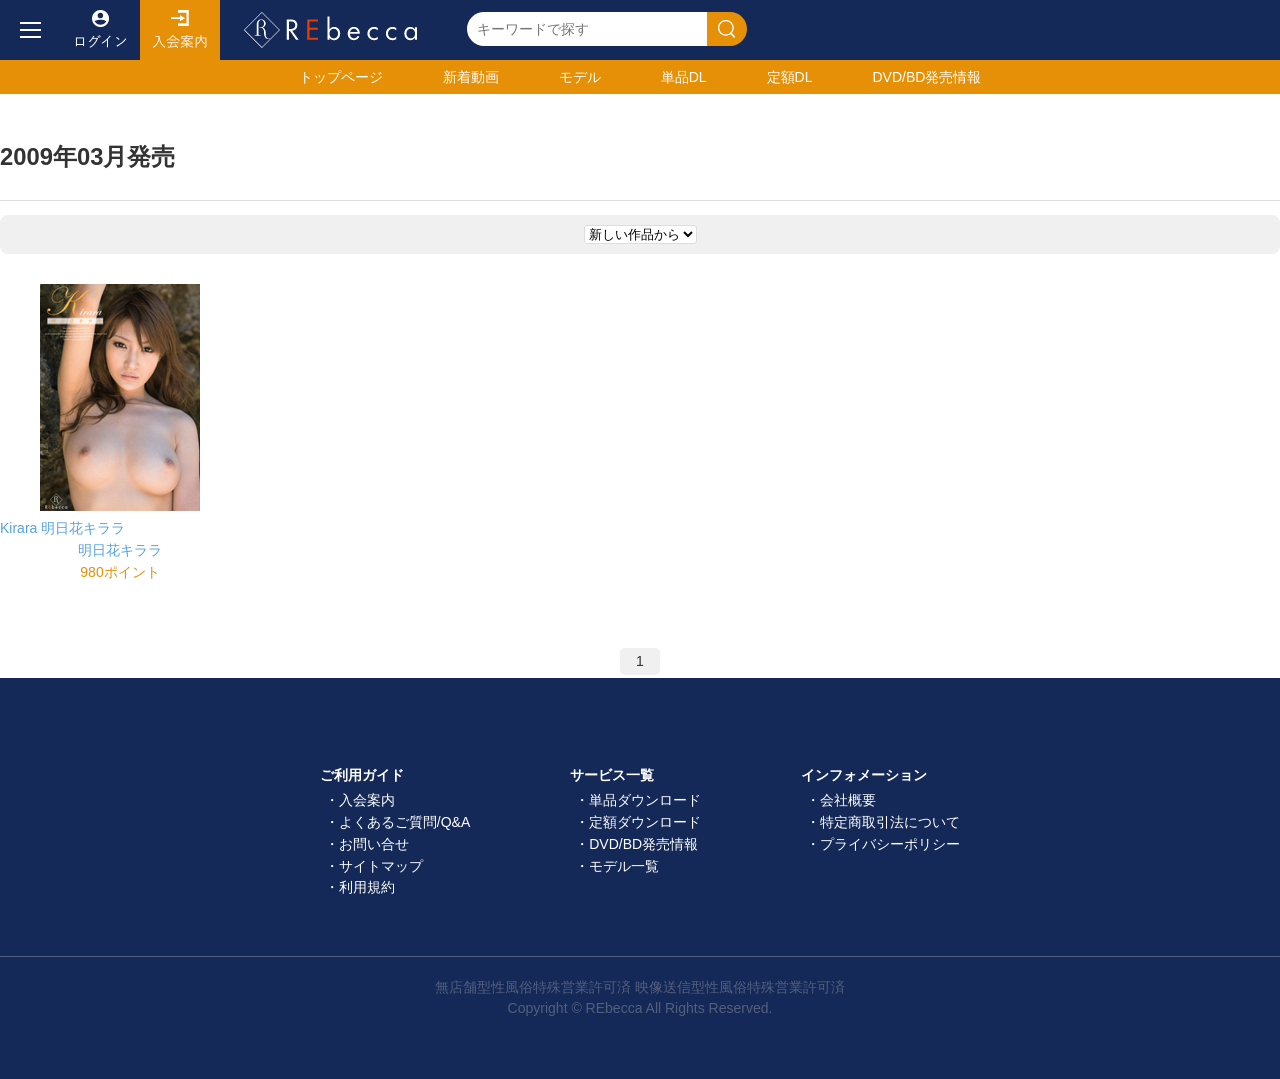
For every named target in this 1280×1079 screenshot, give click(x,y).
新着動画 (471, 77)
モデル (580, 77)
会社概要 (848, 800)
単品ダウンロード (645, 800)
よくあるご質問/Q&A (404, 822)
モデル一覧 (624, 866)
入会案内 (180, 30)
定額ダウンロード (645, 822)
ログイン (100, 30)
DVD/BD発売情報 (643, 844)
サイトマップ (381, 866)
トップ (341, 77)
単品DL (684, 77)
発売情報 (926, 77)
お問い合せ (374, 844)
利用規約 (367, 887)
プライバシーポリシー (890, 844)
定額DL (790, 77)
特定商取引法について (890, 822)
